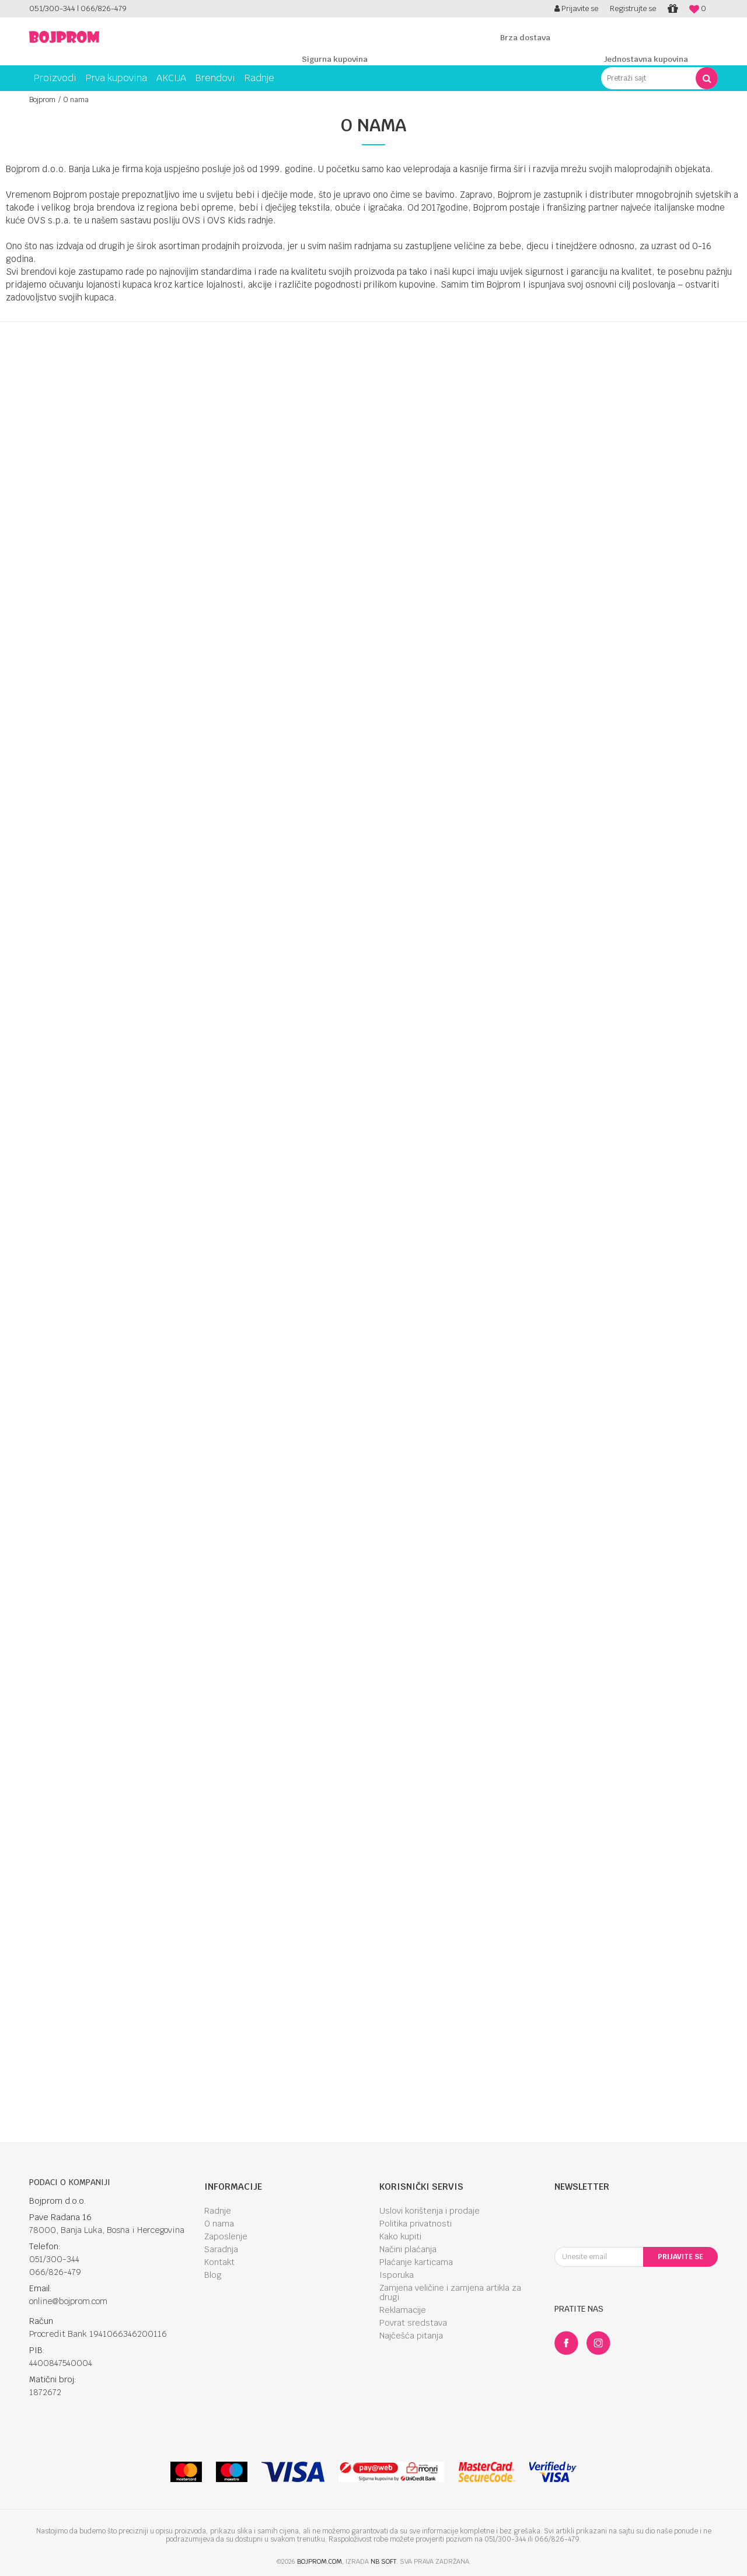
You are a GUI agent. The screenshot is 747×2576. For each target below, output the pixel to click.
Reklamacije (402, 2310)
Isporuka (396, 2275)
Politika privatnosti (415, 2223)
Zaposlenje (225, 2236)
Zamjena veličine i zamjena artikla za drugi (450, 2292)
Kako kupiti (400, 2236)
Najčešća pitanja (411, 2335)
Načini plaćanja (408, 2249)
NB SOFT (383, 2561)
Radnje (217, 2210)
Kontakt (219, 2262)
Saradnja (221, 2249)
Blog (213, 2275)
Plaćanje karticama (416, 2262)
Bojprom (42, 99)
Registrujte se (633, 8)
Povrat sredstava (413, 2322)
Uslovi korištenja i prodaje (429, 2210)
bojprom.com (319, 2561)
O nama (219, 2223)
